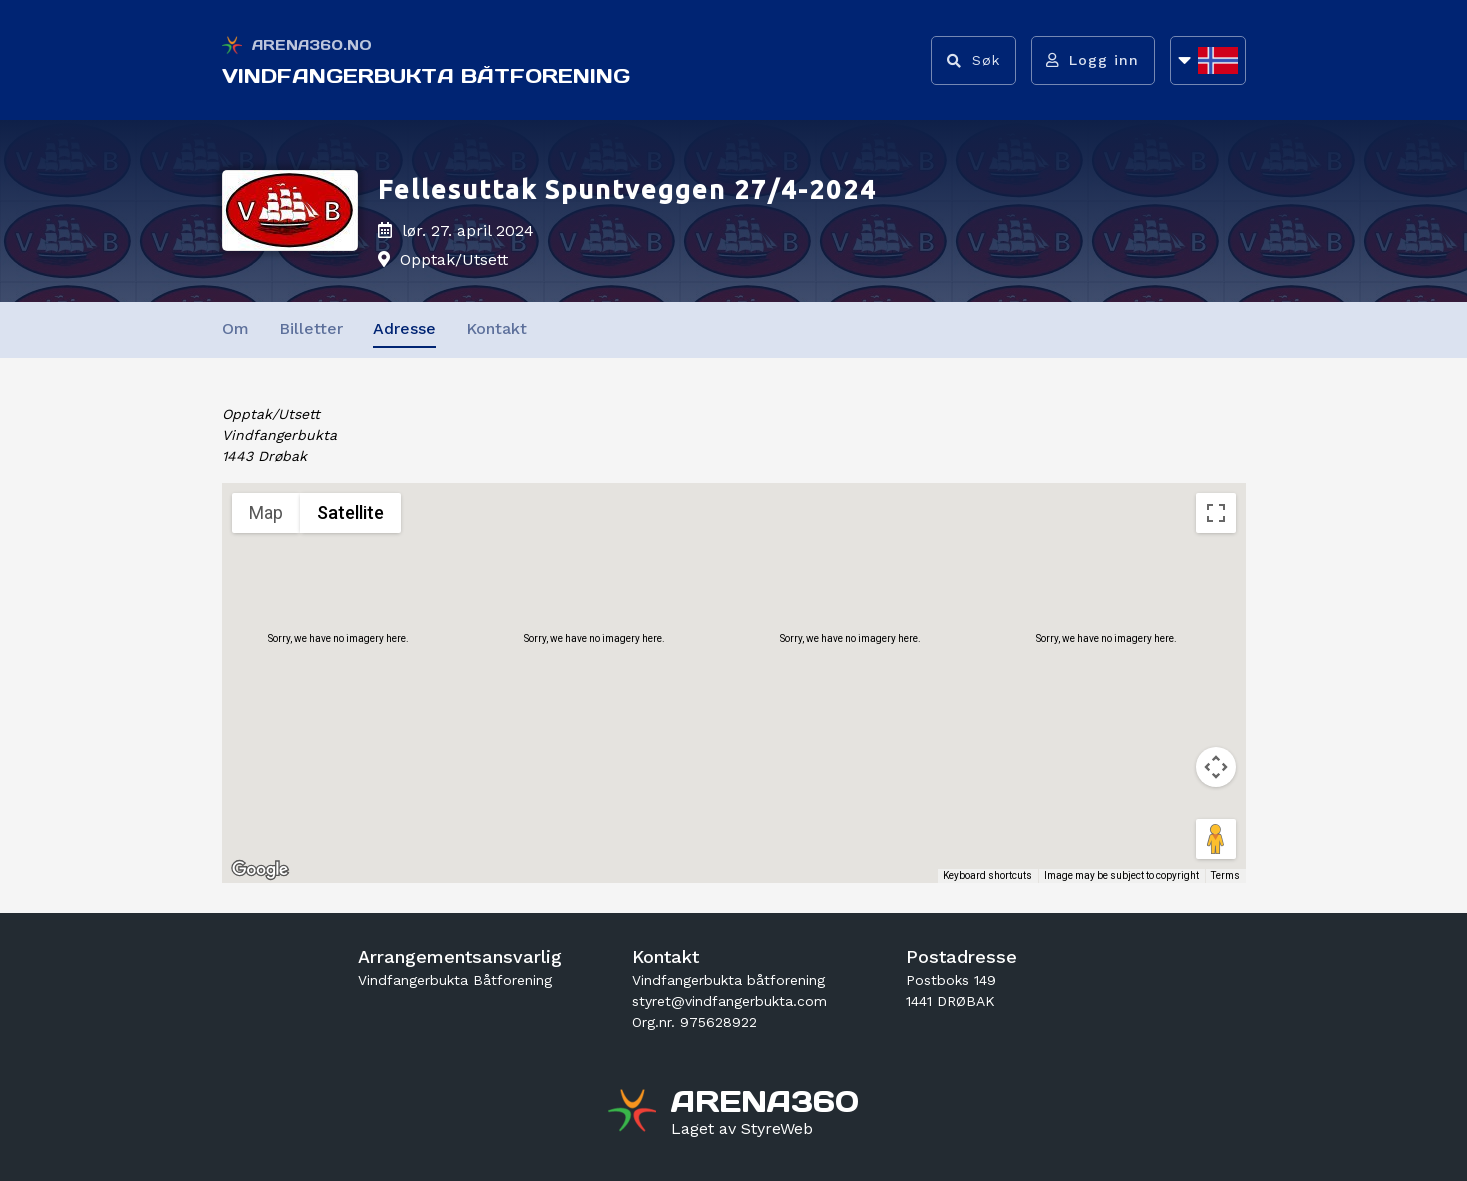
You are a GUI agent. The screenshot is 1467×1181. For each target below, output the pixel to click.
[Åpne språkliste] (1208, 60)
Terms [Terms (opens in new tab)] (1225, 875)
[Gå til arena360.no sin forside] (634, 1113)
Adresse (404, 328)
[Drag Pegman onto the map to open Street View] (1216, 839)
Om (235, 328)
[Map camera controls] (1216, 767)
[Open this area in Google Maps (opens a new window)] (260, 870)
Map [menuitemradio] (266, 512)
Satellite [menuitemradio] (350, 512)
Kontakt (496, 328)
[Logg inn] (1092, 60)
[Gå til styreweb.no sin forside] (742, 1129)
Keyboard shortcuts (987, 875)
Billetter (311, 328)
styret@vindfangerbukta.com (729, 1001)
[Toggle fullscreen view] (1216, 513)
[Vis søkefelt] (972, 60)
